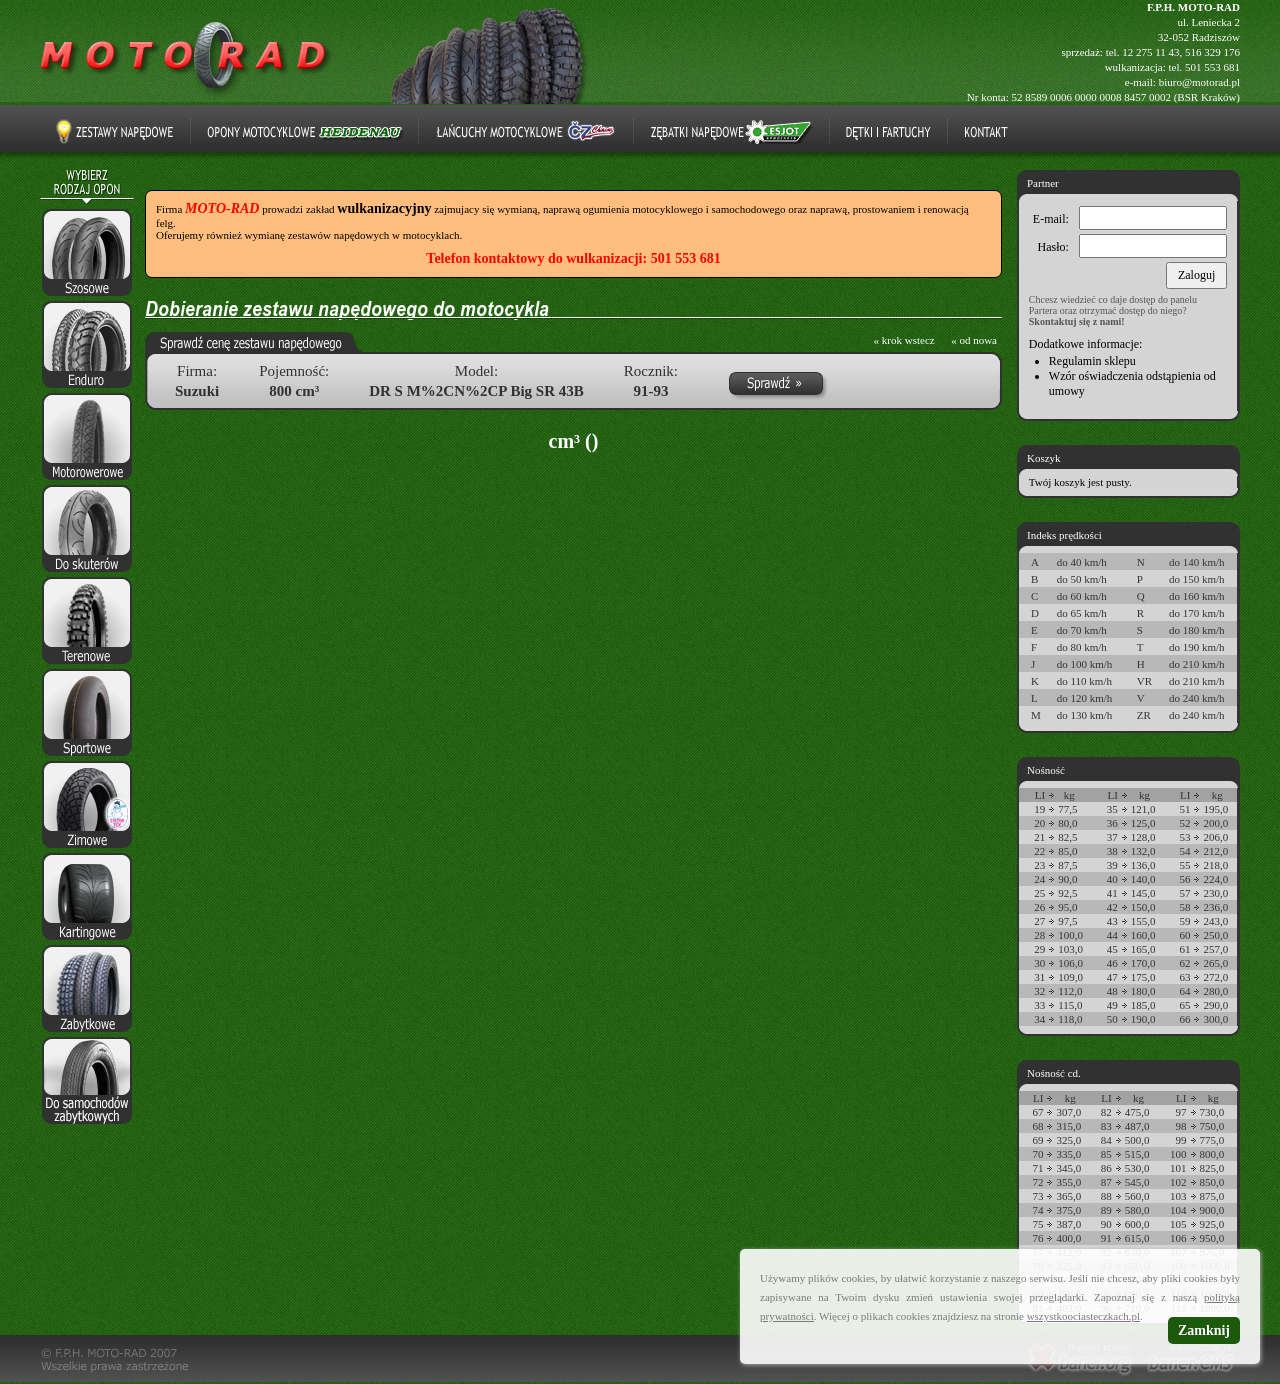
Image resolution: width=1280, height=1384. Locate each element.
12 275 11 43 (1150, 52)
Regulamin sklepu (1092, 361)
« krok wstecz (904, 340)
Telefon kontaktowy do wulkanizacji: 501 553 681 (573, 258)
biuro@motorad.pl (1199, 82)
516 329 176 (1212, 52)
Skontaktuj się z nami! (1077, 321)
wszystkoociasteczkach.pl (1083, 1316)
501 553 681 (1212, 67)
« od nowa (974, 340)
